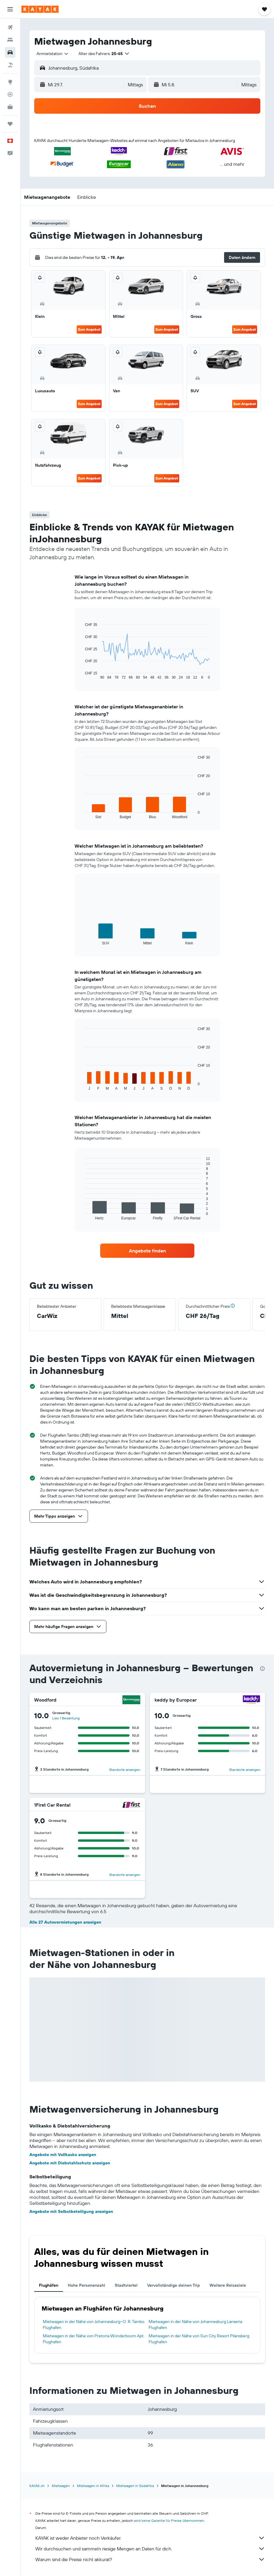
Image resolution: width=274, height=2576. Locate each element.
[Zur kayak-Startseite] (40, 9)
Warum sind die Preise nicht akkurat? (150, 2559)
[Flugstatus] (10, 94)
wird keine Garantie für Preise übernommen (169, 2520)
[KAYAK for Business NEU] (10, 107)
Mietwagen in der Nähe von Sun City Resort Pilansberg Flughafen (199, 2338)
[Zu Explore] (10, 82)
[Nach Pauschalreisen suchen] (10, 65)
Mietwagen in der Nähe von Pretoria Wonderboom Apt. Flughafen (93, 2338)
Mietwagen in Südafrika (135, 2485)
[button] (10, 9)
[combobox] (52, 54)
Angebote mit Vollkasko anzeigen (62, 2154)
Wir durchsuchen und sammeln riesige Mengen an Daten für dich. (150, 2548)
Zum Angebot (89, 329)
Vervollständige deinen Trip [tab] (173, 2285)
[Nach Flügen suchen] (10, 27)
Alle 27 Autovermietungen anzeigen (65, 1922)
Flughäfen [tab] (48, 2285)
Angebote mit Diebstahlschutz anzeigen (69, 2163)
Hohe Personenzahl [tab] (86, 2285)
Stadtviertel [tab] (126, 2285)
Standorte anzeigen (124, 1769)
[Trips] (10, 124)
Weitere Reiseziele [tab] (228, 2285)
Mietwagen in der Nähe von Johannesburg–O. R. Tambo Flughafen (93, 2324)
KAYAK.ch (37, 2485)
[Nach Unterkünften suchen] (10, 40)
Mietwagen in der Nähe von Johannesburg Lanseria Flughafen (195, 2324)
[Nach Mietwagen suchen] (10, 52)
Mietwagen (61, 2485)
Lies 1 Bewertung (66, 1718)
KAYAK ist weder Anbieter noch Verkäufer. (150, 2537)
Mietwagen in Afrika (93, 2485)
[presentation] (262, 1668)
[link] (147, 1251)
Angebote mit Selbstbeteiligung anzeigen (71, 2211)
